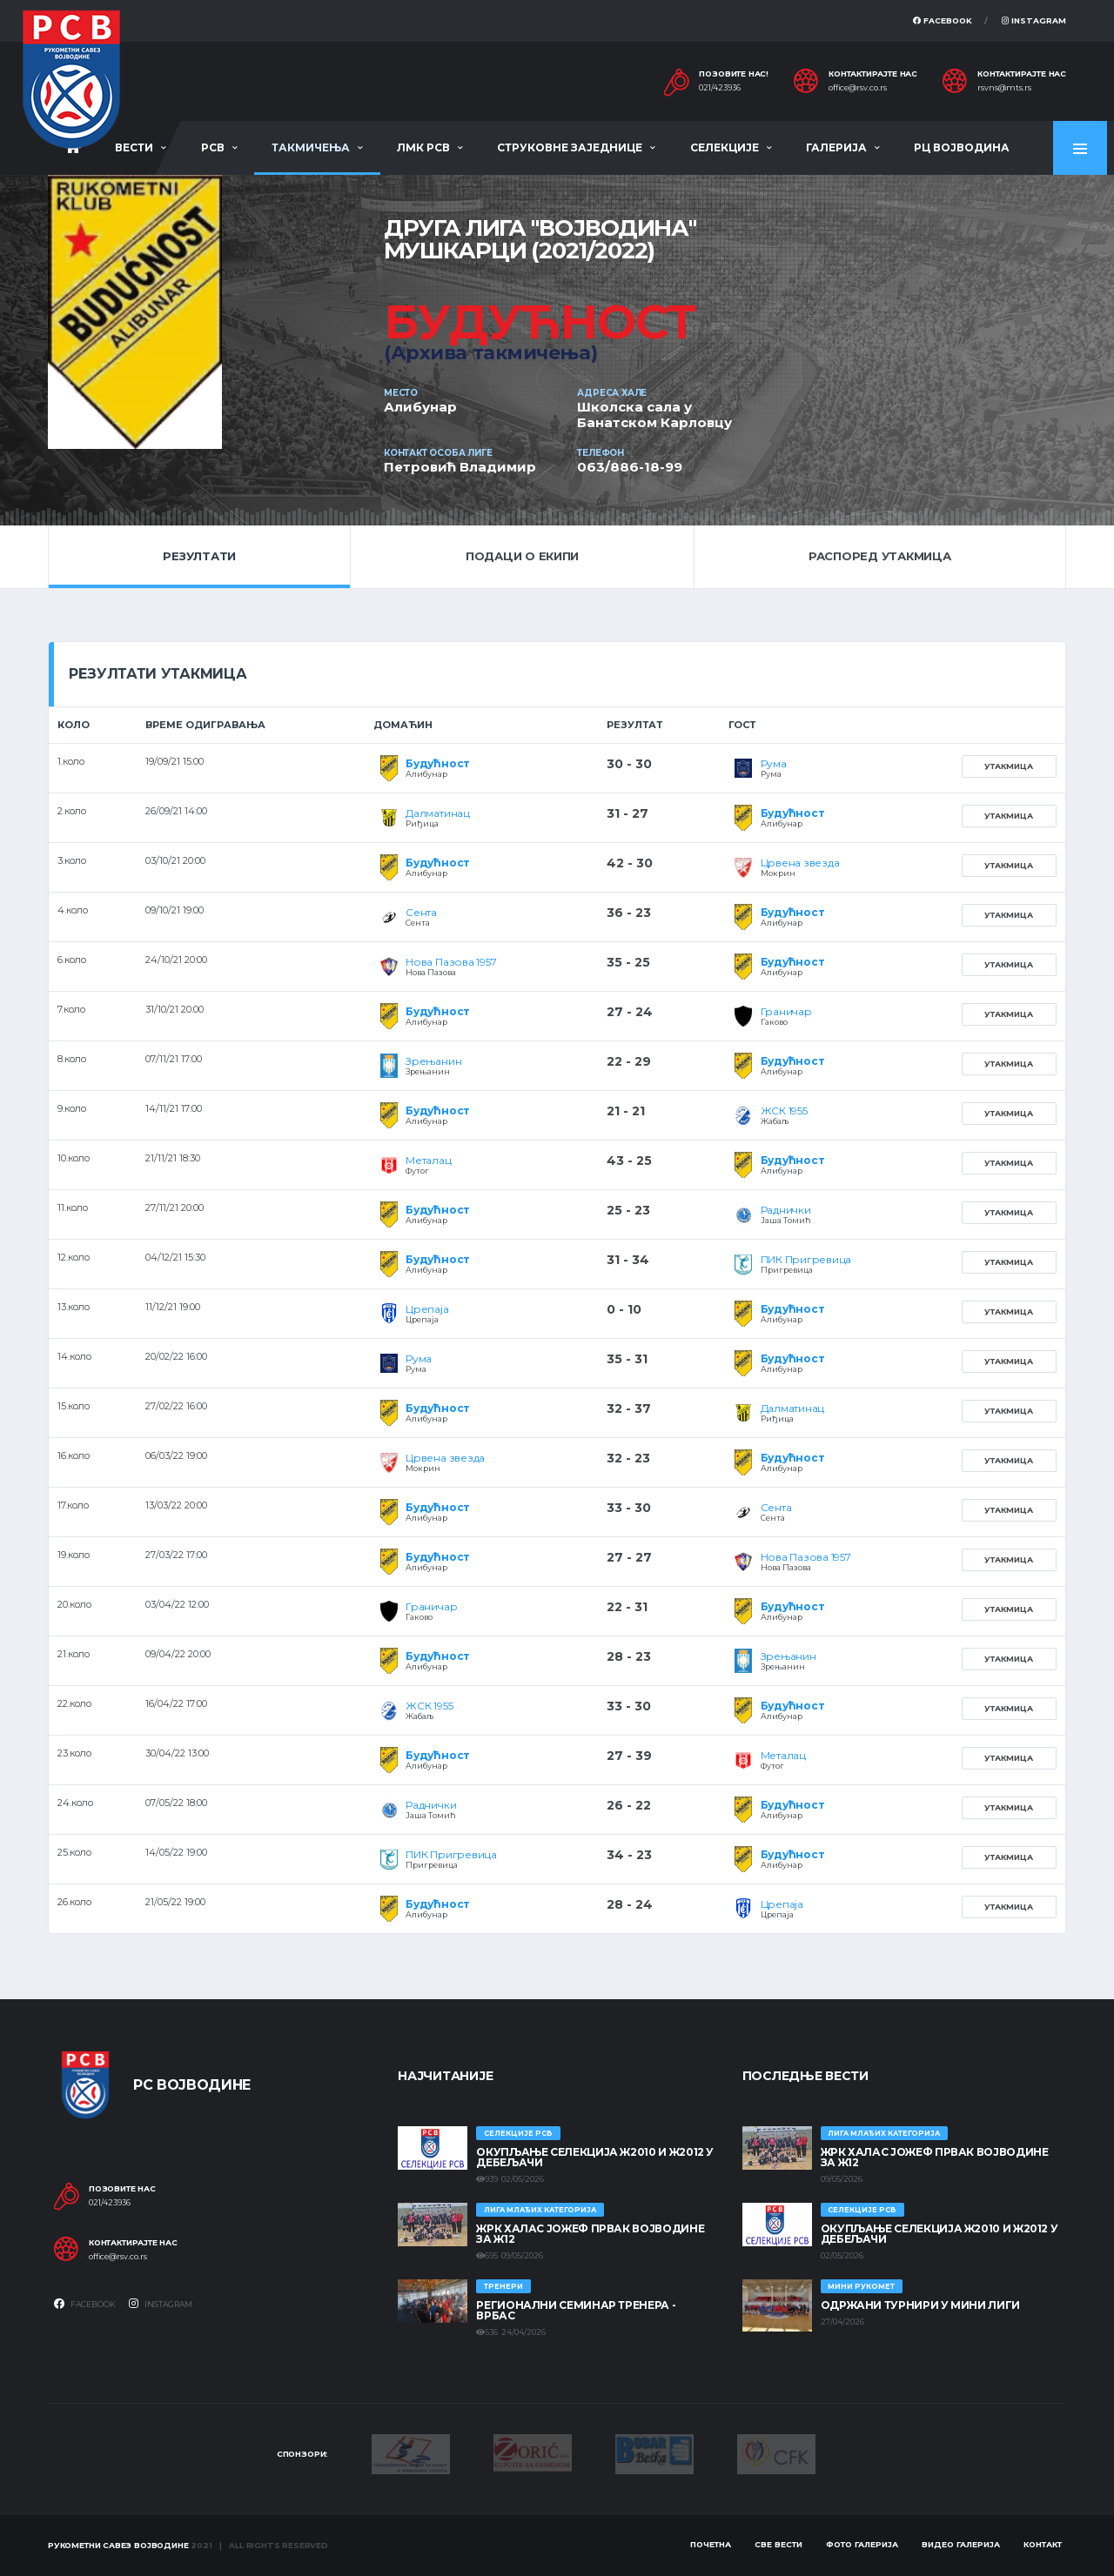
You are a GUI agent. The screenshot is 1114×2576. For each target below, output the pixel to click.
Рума (774, 763)
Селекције (724, 147)
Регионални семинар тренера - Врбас (575, 2310)
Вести (134, 147)
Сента (421, 912)
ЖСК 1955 (784, 1110)
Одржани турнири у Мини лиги (920, 2305)
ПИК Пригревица (806, 1259)
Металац (428, 1160)
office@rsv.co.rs (858, 88)
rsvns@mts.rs (1004, 88)
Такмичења (311, 147)
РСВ (213, 147)
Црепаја (427, 1308)
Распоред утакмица (880, 556)
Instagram (1034, 20)
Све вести (778, 2544)
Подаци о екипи (522, 556)
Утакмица (1008, 766)
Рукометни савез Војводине (118, 2545)
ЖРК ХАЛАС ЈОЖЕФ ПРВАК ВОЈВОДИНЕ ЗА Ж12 (590, 2233)
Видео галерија (961, 2544)
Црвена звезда (800, 862)
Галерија (836, 147)
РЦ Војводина (962, 147)
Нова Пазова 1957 (451, 961)
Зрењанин (433, 1060)
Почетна (710, 2544)
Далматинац (438, 813)
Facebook (942, 20)
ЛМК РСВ (423, 147)
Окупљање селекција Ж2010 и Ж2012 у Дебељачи (595, 2157)
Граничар (786, 1011)
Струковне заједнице (569, 147)
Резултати (199, 556)
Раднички (786, 1209)
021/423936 (720, 88)
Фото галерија (862, 2544)
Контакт (1042, 2544)
